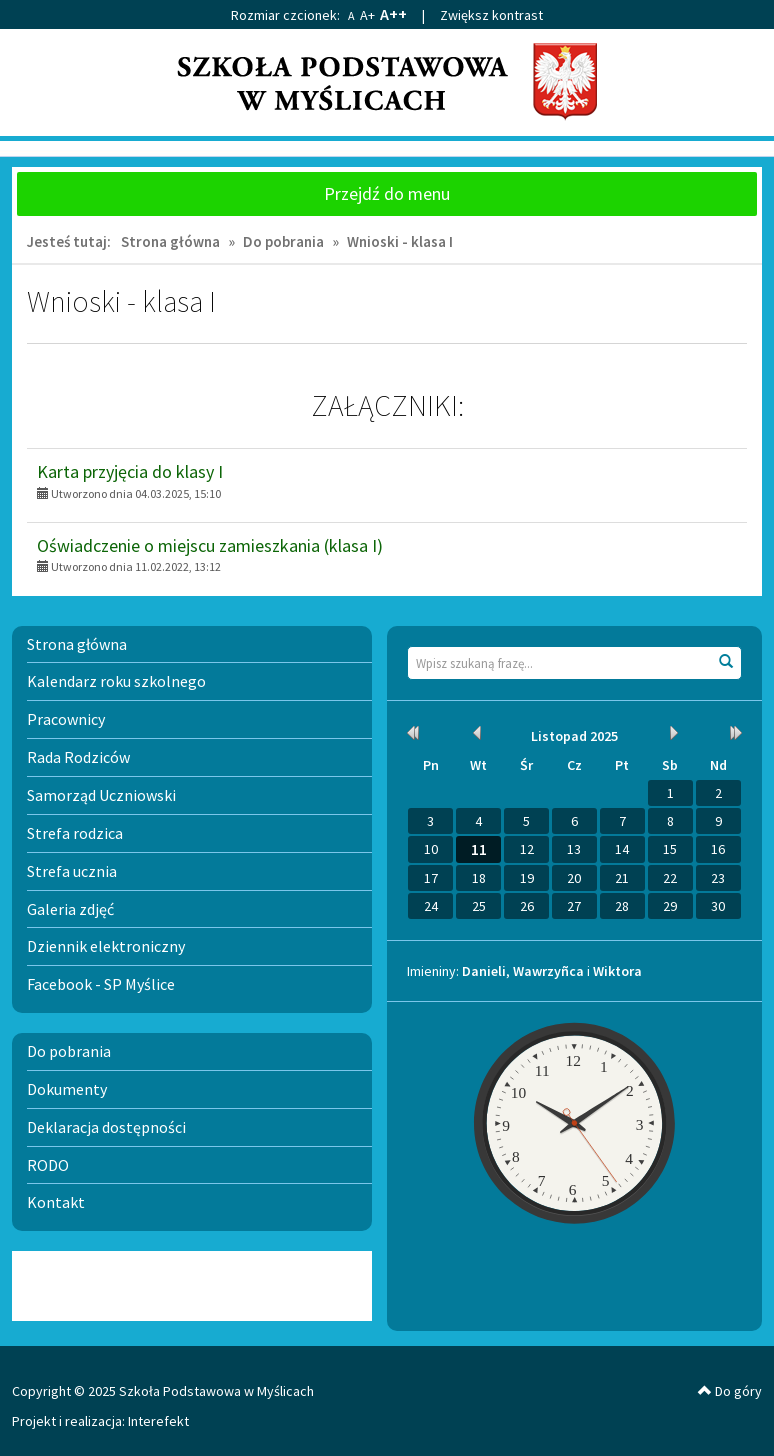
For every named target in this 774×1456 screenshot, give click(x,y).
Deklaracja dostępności (106, 1127)
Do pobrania (283, 241)
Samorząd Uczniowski (101, 795)
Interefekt (158, 1421)
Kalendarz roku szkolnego (116, 681)
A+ (367, 15)
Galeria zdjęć (70, 909)
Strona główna (170, 241)
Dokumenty (67, 1089)
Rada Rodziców (78, 757)
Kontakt (56, 1202)
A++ (393, 14)
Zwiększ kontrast (491, 15)
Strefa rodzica (75, 833)
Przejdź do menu (387, 193)
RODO (48, 1165)
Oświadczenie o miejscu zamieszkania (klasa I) (210, 545)
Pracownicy (66, 719)
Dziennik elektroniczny (106, 946)
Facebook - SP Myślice (101, 984)
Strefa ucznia (72, 871)
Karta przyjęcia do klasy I (130, 471)
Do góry (730, 1391)
